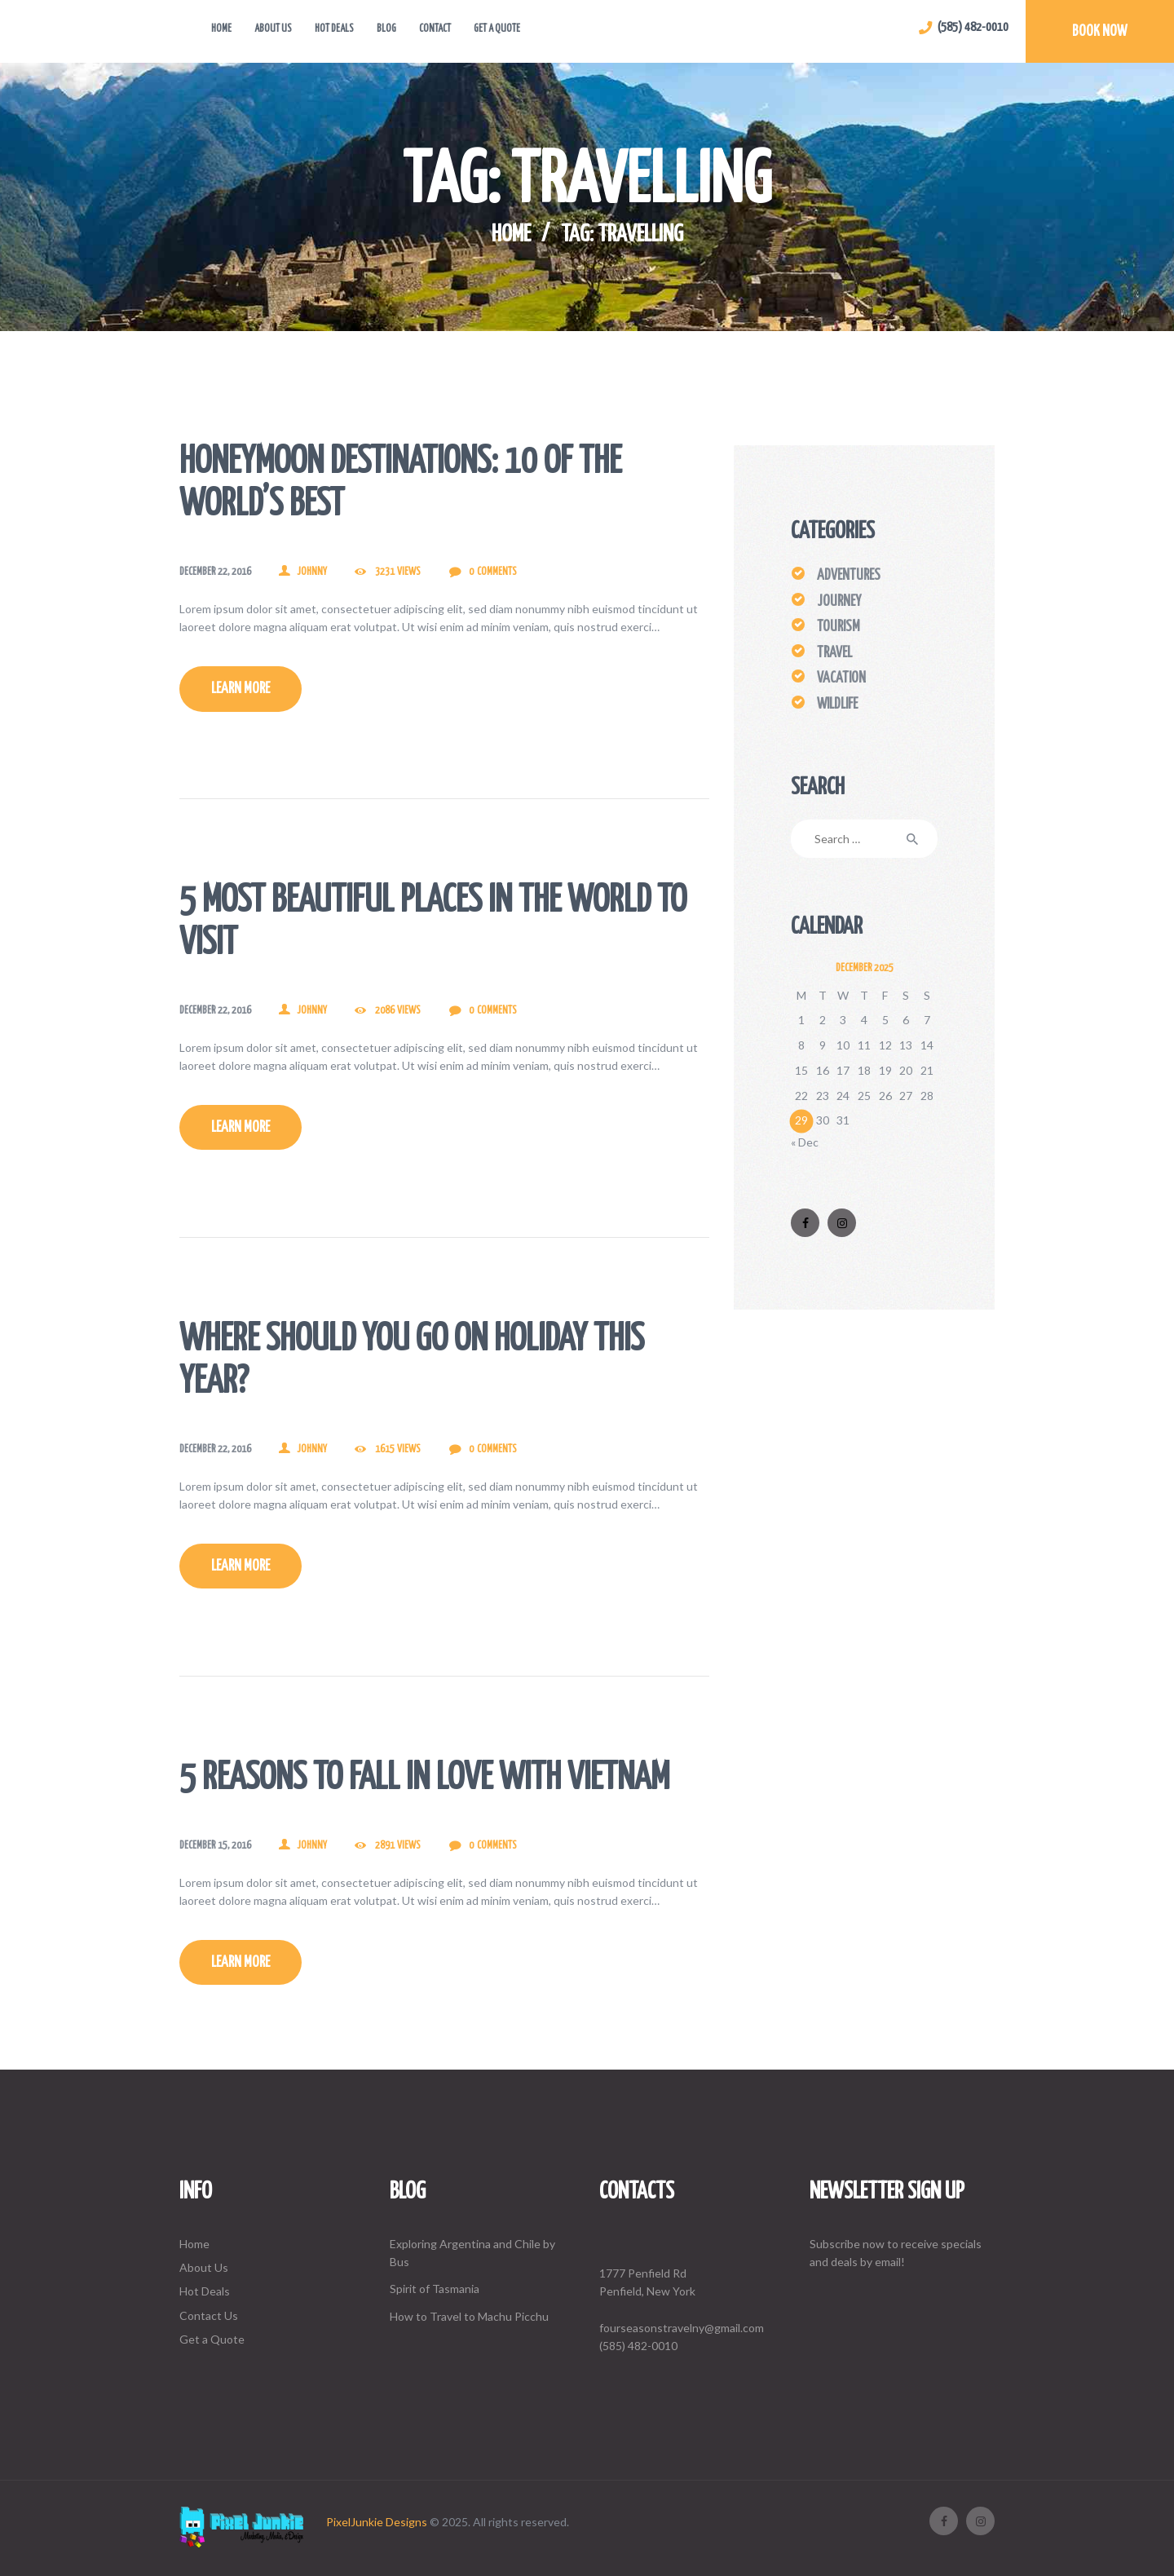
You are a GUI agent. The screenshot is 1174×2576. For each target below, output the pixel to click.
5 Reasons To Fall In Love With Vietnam (424, 1779)
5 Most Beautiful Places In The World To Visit (432, 922)
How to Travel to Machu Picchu (469, 2316)
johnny (312, 572)
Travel (834, 653)
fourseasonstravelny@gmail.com (681, 2328)
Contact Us (208, 2315)
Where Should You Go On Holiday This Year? (411, 1361)
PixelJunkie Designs (376, 2522)
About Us (203, 2267)
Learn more (240, 689)
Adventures (848, 575)
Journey (839, 601)
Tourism (838, 627)
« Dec (805, 1142)
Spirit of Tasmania (434, 2288)
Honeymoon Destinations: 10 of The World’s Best (400, 484)
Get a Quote (212, 2339)
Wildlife (837, 704)
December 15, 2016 (215, 1845)
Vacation (841, 678)
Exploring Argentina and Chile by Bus (472, 2253)
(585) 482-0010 (638, 2346)
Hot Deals (204, 2291)
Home (511, 234)
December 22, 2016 (215, 572)
